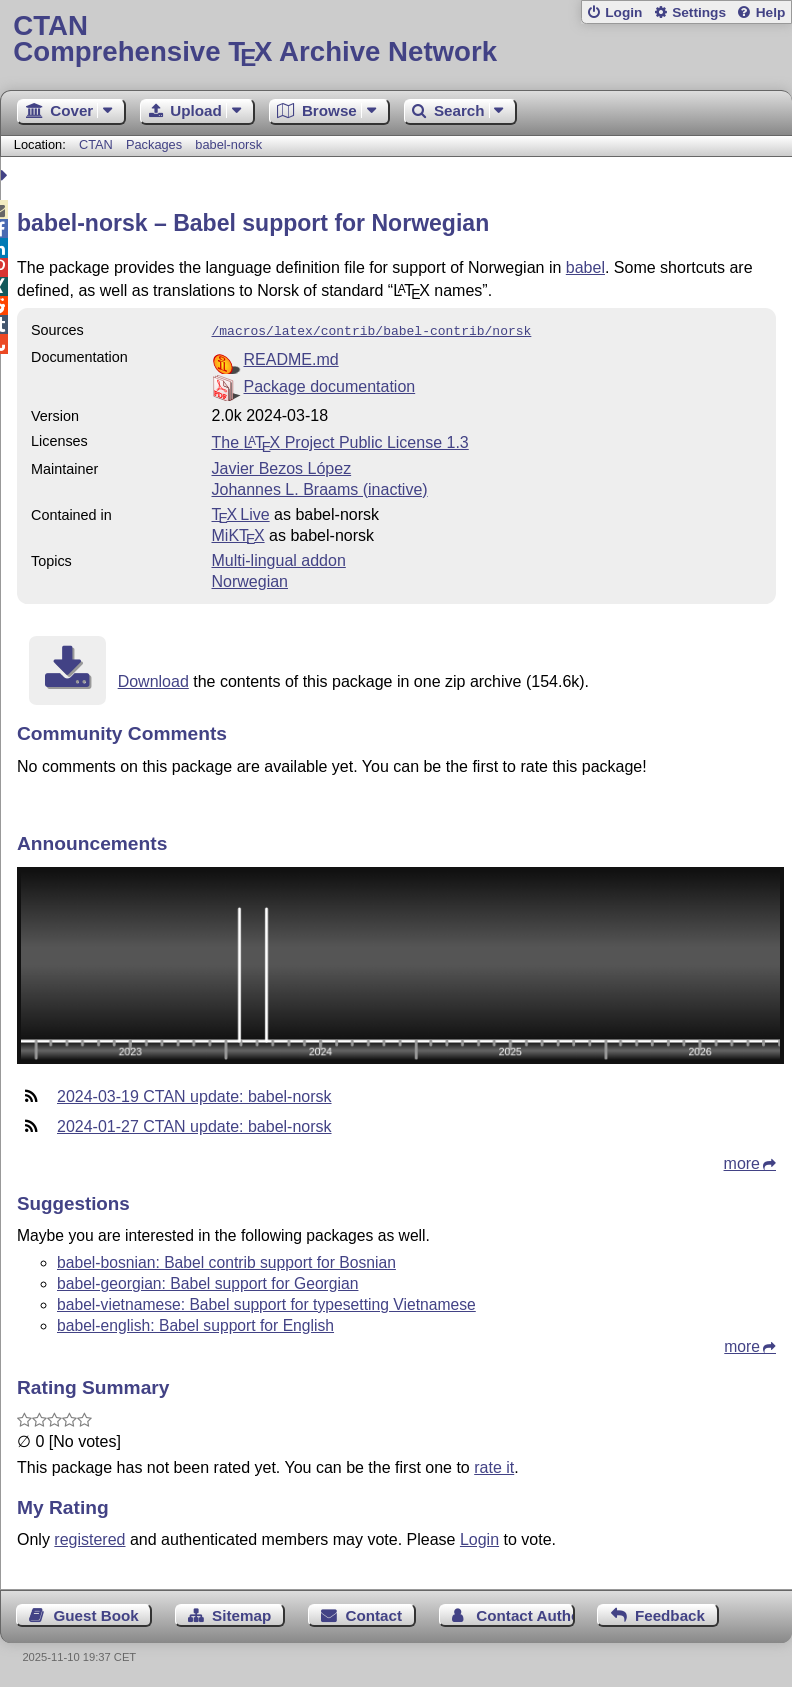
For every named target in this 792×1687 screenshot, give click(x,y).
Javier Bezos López (282, 466)
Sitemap (241, 1613)
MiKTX (238, 533)
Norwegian (250, 579)
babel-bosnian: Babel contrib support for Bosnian (226, 1260)
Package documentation (330, 384)
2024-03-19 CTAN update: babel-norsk (194, 1094)
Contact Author (525, 1613)
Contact (373, 1613)
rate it (494, 1465)
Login (623, 12)
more (742, 1161)
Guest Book (96, 1613)
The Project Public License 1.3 (340, 440)
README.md (291, 357)
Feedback (670, 1613)
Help (771, 12)
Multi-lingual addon (279, 558)
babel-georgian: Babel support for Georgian (207, 1281)
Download (153, 679)
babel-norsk (228, 144)
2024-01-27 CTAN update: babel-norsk (194, 1124)
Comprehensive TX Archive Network (395, 39)
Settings (699, 12)
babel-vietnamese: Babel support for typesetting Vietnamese (266, 1302)
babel (585, 267)
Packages (156, 144)
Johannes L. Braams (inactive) (320, 487)
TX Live (241, 512)
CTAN (96, 144)
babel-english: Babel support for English (195, 1323)
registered (89, 1537)
